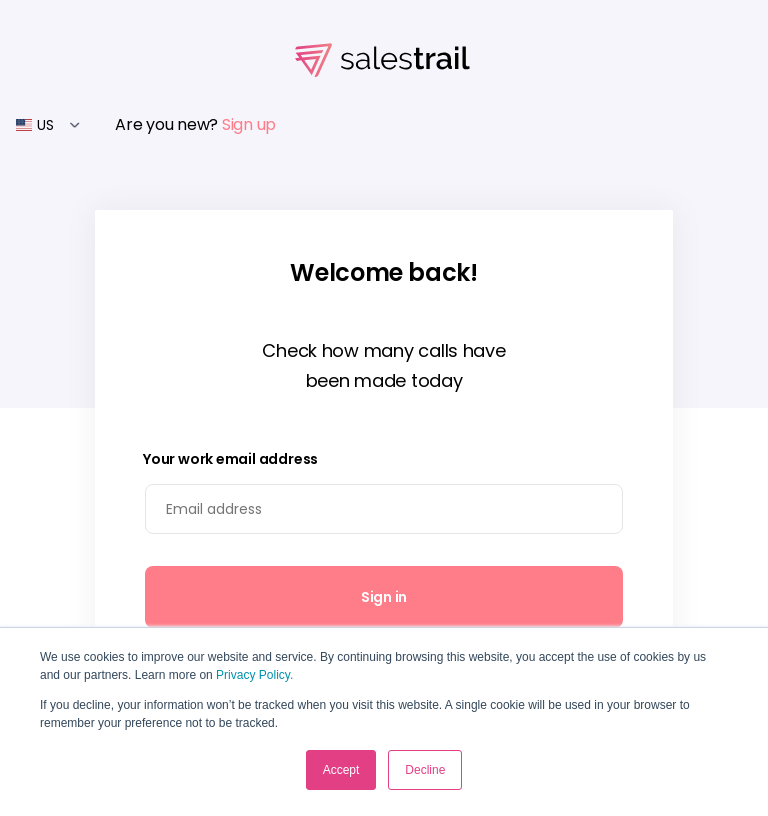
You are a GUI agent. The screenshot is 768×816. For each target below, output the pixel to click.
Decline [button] (425, 770)
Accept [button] (341, 770)
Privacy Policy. (254, 675)
